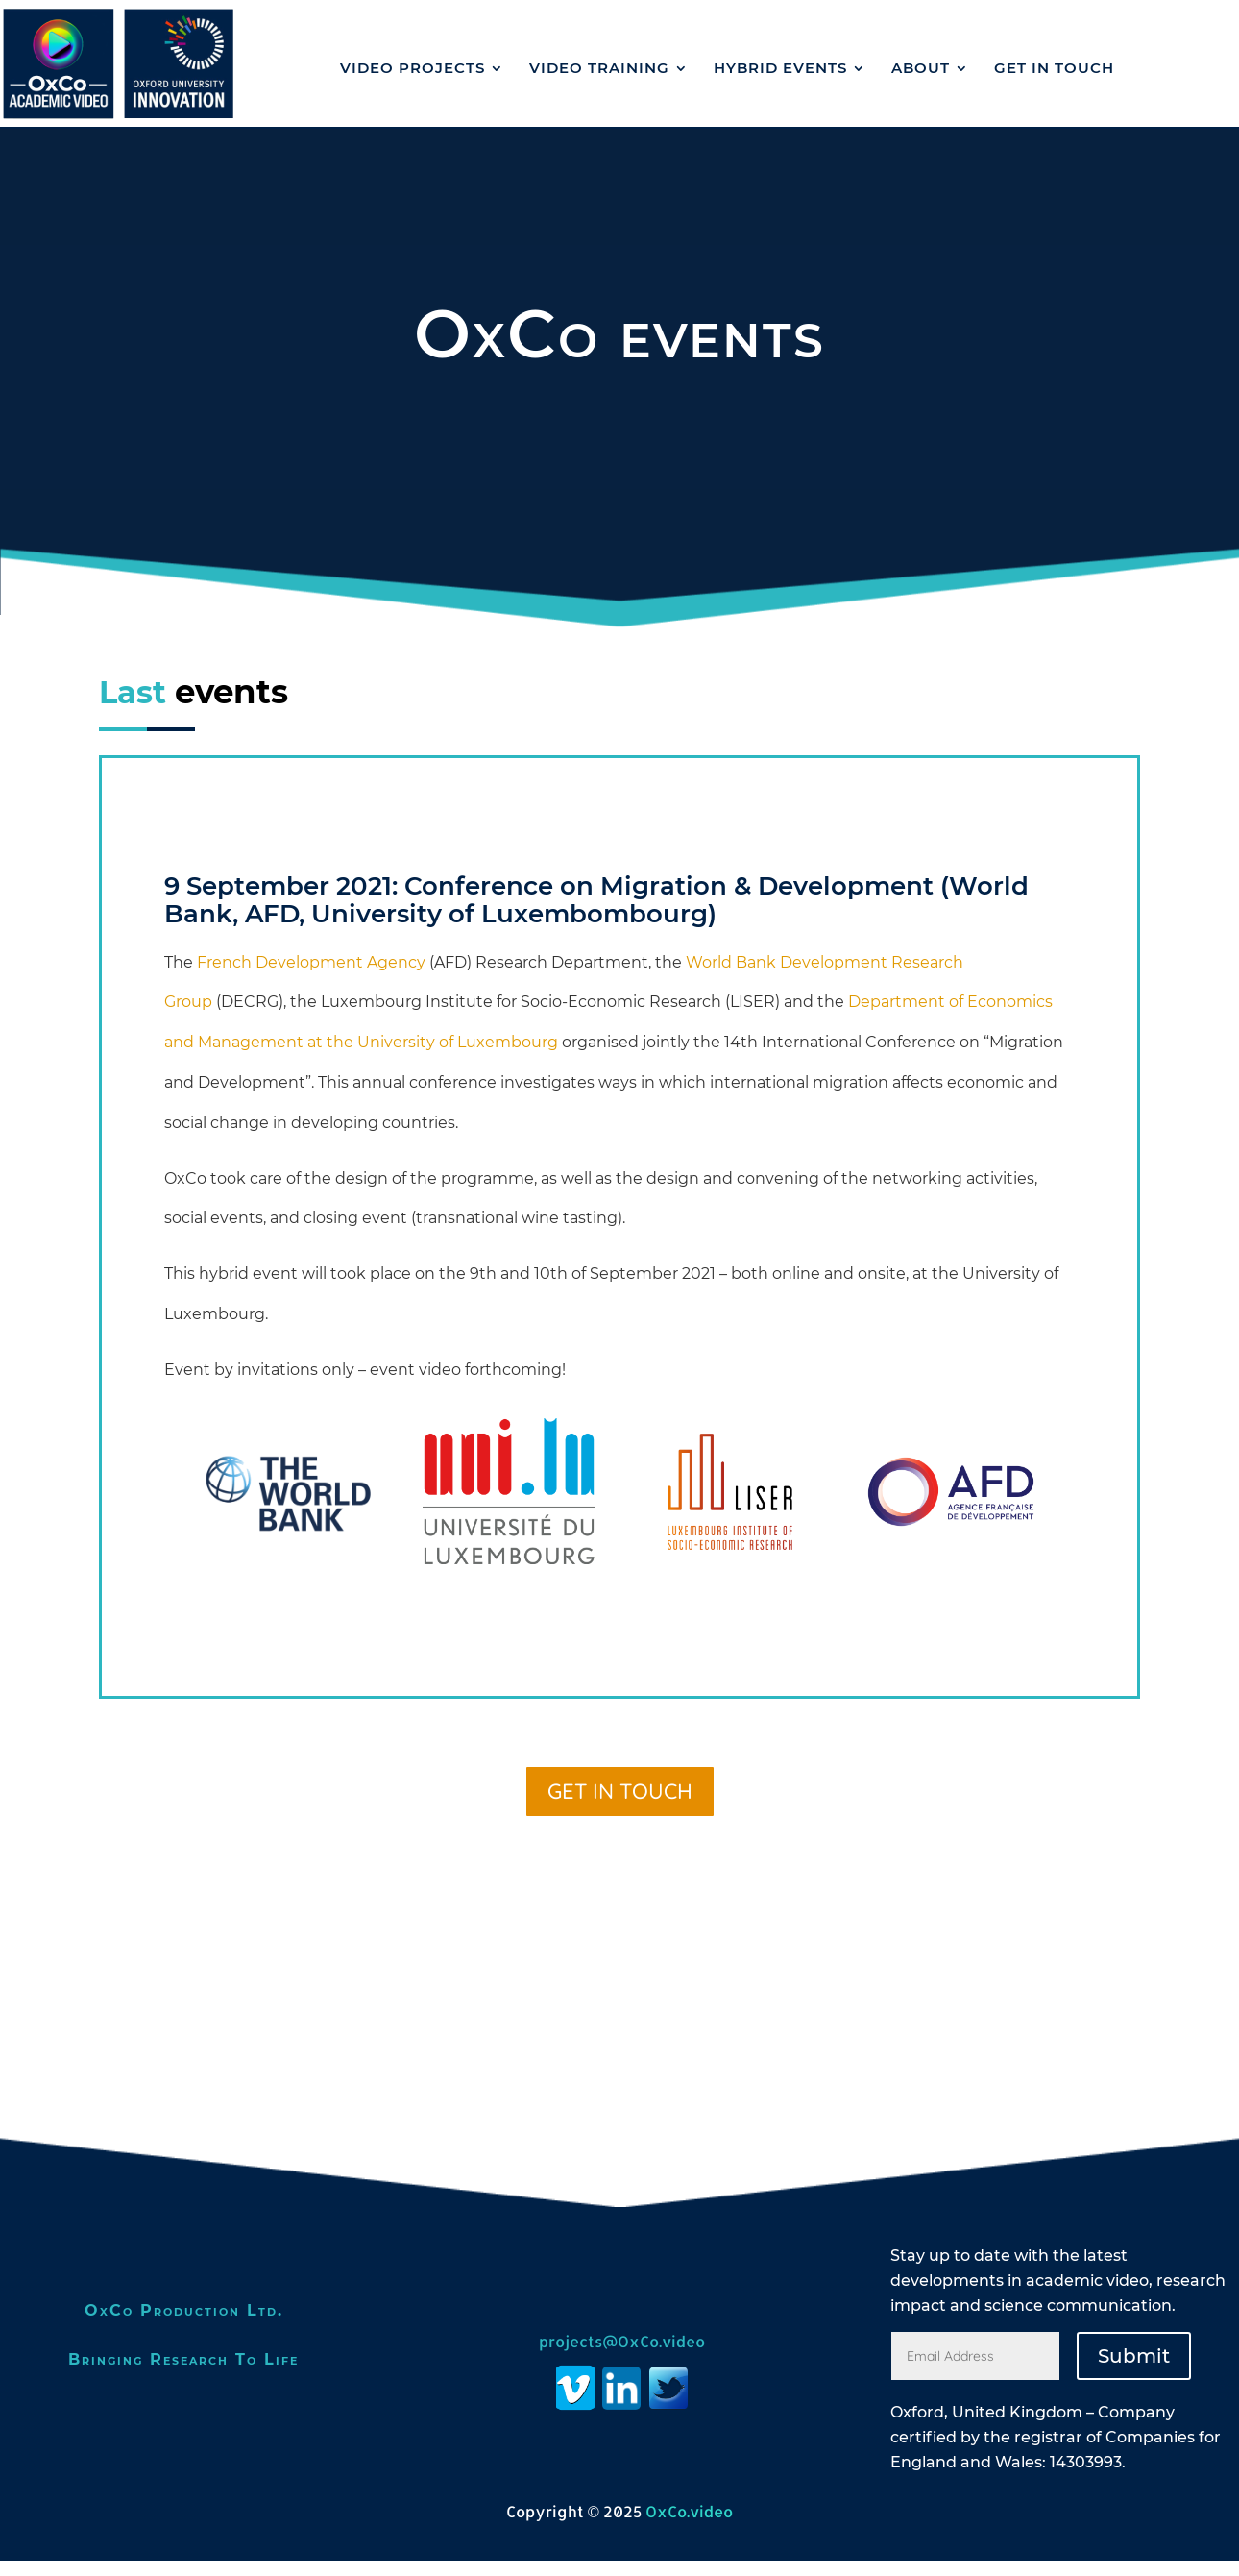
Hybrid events (780, 68)
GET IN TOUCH (1054, 68)
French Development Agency (311, 978)
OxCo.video (689, 2526)
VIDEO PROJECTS (412, 68)
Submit (1134, 2371)
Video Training (599, 68)
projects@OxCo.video (622, 2356)
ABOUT (920, 68)
